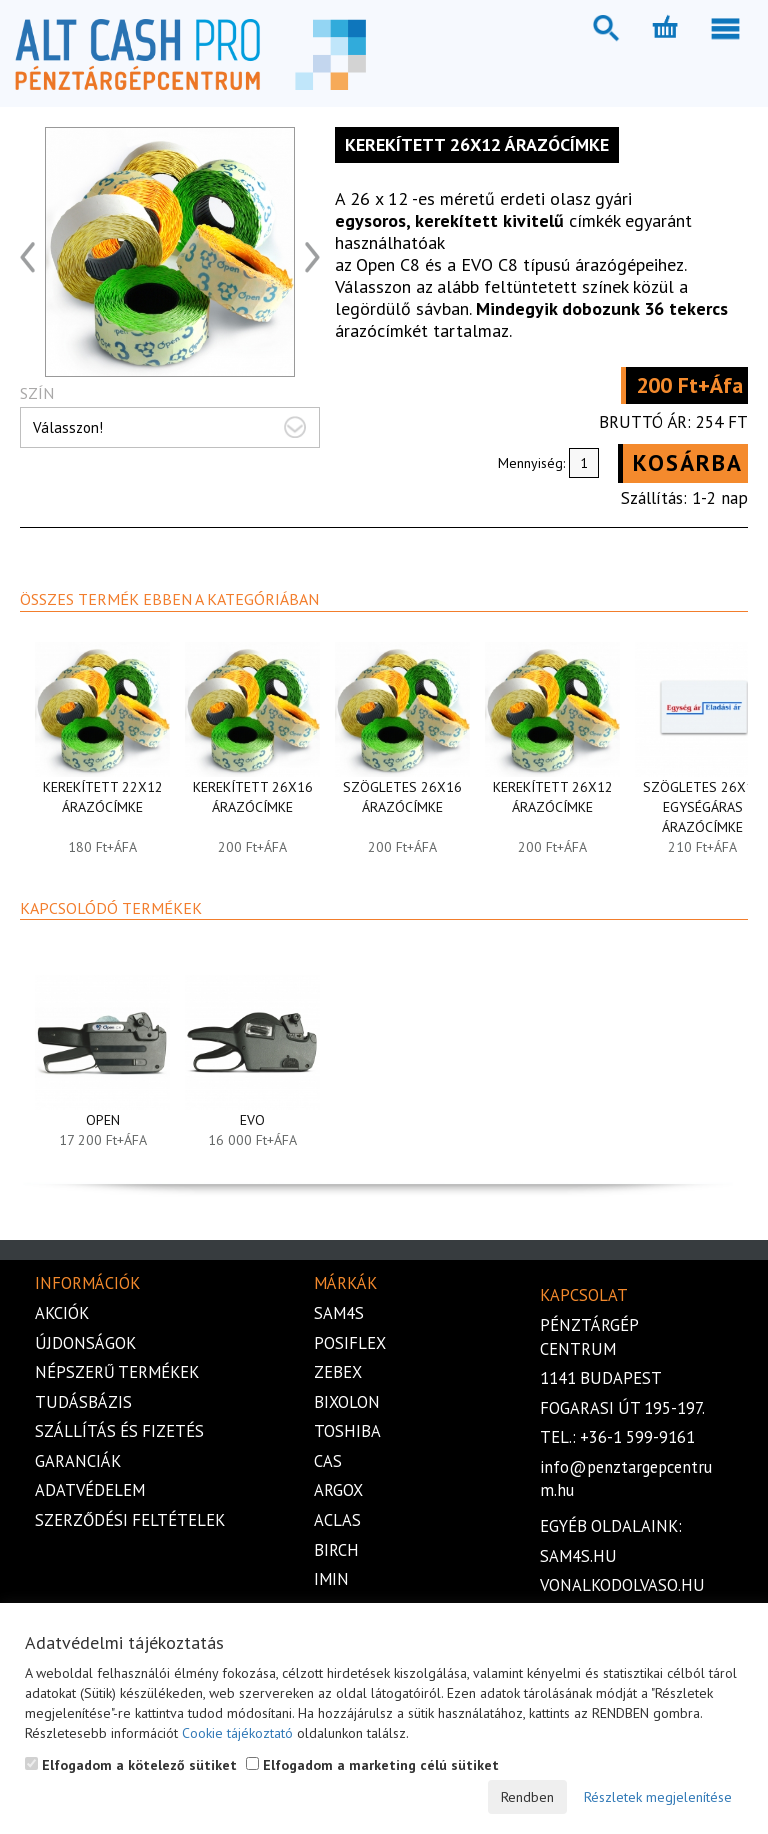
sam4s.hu (578, 1556)
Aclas (337, 1520)
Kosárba (688, 462)
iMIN (331, 1579)
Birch (336, 1550)
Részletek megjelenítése (658, 1797)
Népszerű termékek (117, 1372)
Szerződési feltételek (130, 1520)
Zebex (338, 1372)
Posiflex (350, 1343)
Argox (338, 1490)
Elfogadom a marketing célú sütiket (372, 1765)
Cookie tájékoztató (237, 1733)
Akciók (62, 1313)
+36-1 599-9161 (637, 1437)
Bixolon (347, 1402)
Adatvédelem (90, 1490)
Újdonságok (85, 1343)
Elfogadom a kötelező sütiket (131, 1765)
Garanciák (78, 1461)
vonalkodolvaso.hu (622, 1585)
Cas (328, 1461)
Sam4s (339, 1313)
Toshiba (347, 1431)
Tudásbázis (83, 1402)
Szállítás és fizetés (119, 1431)
